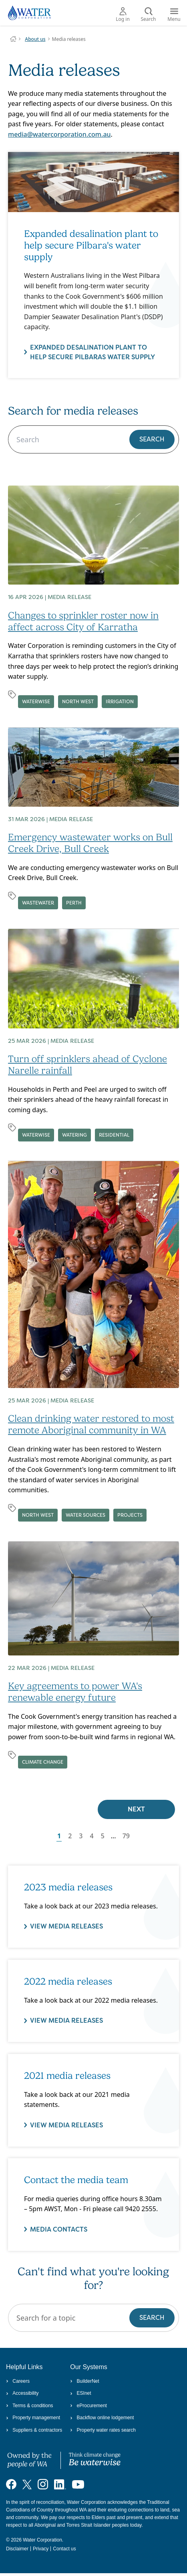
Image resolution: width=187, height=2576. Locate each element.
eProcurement (88, 2405)
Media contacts (58, 2229)
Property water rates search (103, 2430)
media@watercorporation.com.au (59, 134)
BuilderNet (84, 2381)
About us (35, 39)
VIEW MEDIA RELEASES (66, 1926)
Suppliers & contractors (34, 2430)
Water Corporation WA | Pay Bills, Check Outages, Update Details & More (13, 39)
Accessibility (22, 2393)
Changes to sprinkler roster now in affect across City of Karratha (83, 621)
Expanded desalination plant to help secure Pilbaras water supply (92, 352)
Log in (123, 14)
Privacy (40, 2548)
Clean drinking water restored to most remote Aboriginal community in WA (91, 1424)
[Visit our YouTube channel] (78, 2484)
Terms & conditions (29, 2405)
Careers (18, 2381)
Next (136, 1809)
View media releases (66, 2125)
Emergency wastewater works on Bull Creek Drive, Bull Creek (90, 843)
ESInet (80, 2393)
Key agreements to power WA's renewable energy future (75, 1691)
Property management (33, 2417)
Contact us (64, 2548)
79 (126, 1835)
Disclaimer (17, 2548)
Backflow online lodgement (102, 2417)
